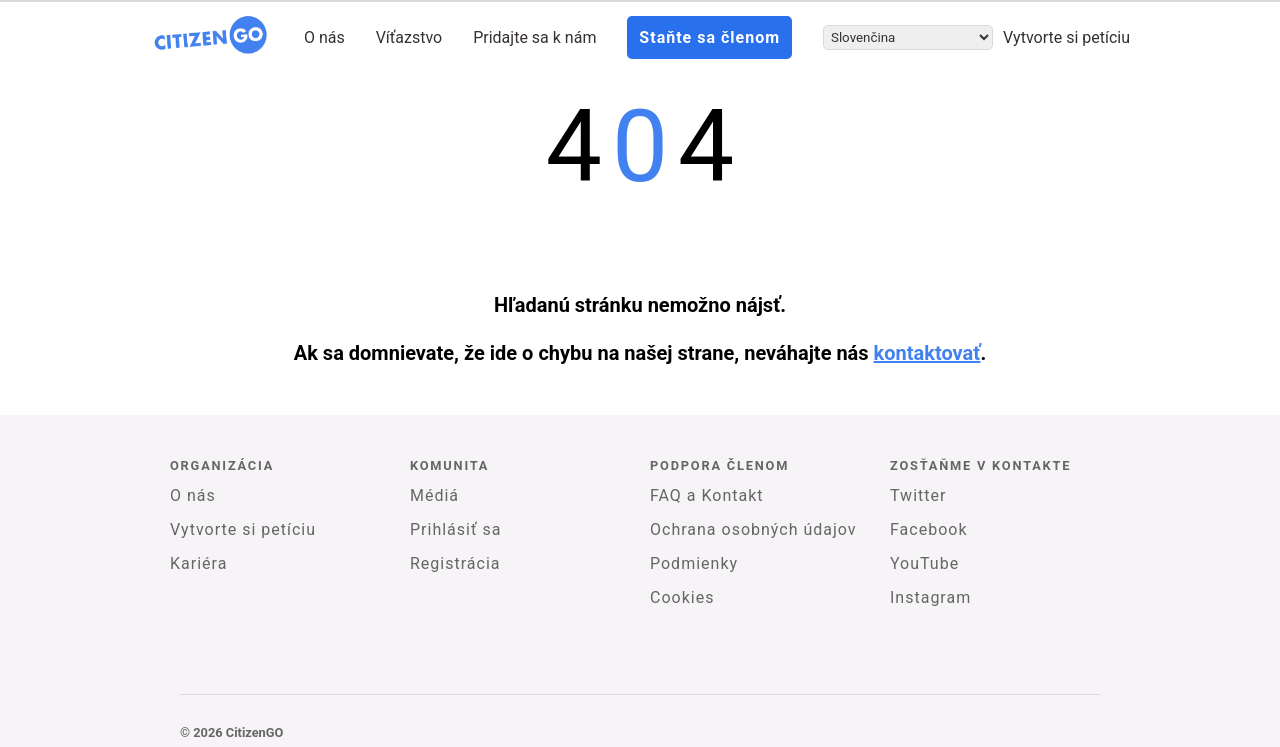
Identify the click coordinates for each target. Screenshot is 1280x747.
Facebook (928, 529)
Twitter (918, 495)
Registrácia (455, 563)
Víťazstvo (409, 37)
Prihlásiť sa (455, 529)
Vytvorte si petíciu (1066, 37)
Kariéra (198, 563)
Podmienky (694, 563)
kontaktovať (927, 353)
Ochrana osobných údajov (753, 529)
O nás (324, 37)
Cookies (682, 597)
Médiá (434, 495)
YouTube (924, 563)
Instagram (930, 597)
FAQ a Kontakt (707, 495)
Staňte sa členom (709, 37)
